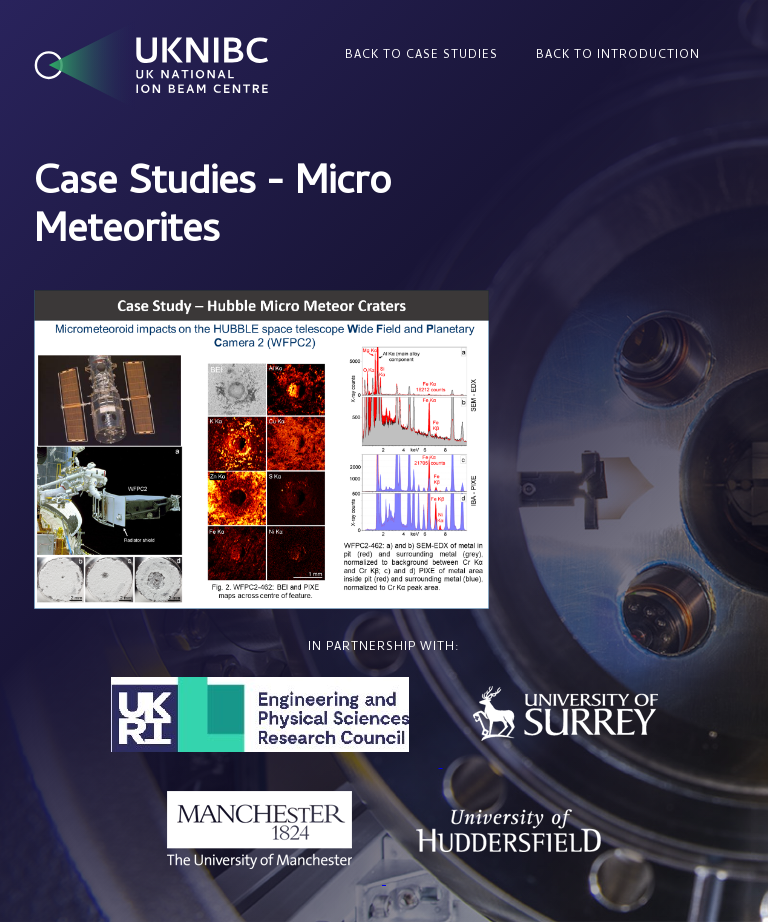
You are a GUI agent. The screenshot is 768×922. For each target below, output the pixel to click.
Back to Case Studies (421, 56)
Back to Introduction (618, 56)
